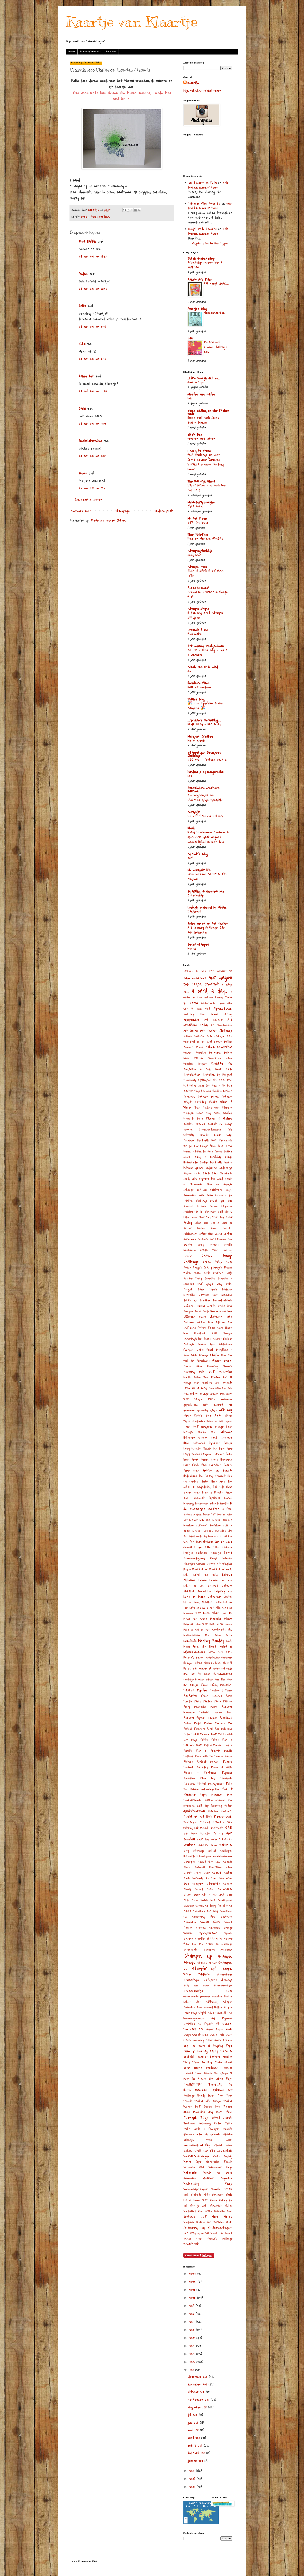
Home (72, 51)
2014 (192, 2346)
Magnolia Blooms (221, 1618)
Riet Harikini (87, 241)
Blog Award (213, 1113)
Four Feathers (203, 1383)
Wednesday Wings (207, 2183)
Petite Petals (209, 1740)
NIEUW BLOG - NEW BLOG (204, 724)
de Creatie (202, 1300)
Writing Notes (193, 2239)
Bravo (229, 1146)
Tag (185, 2045)
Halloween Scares (195, 1437)
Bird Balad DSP (222, 1080)
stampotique (224, 1974)
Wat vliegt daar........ (216, 283)
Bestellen (208, 1074)
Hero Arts (218, 1481)
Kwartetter (200, 1569)
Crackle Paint (209, 1250)
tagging (218, 2045)
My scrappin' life (199, 870)
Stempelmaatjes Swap (207, 1991)
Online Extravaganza (218, 1674)
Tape (229, 2045)
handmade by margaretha (205, 772)
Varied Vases (219, 2140)
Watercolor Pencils (219, 2162)
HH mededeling (201, 1487)
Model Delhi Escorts (202, 229)
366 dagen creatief (201, 984)
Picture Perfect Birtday (201, 1761)
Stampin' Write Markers (207, 1971)
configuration (205, 1234)
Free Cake (215, 1388)
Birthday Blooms (208, 1096)
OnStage (188, 1679)
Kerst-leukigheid (194, 1558)
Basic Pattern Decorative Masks (207, 1058)
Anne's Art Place (200, 279)
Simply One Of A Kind (203, 667)
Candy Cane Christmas (217, 1173)
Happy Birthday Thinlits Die (200, 1448)
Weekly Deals (221, 2189)
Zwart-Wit (190, 2244)
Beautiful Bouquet (195, 1064)
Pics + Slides (223, 1756)
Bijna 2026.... (195, 506)
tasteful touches (221, 2056)
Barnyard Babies (220, 1052)
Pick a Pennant (213, 1745)
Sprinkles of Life (205, 1938)
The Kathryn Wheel (201, 481)
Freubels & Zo (198, 630)
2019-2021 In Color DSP (198, 971)
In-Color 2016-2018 (199, 1520)
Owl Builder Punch (195, 1685)
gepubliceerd (190, 1405)
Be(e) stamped (198, 944)
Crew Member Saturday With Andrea (207, 877)
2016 (192, 2330)
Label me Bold (205, 1574)
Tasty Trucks (191, 2062)
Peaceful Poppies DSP (215, 1712)
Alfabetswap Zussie (213, 1003)
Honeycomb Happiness (206, 1498)
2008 (193, 2487)
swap (229, 2029)
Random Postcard (220, 1811)
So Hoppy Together (216, 1906)
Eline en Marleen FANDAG (205, 538)
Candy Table (190, 1179)
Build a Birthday (208, 1157)
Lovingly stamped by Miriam (207, 907)
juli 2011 (193, 2415)
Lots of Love (197, 1607)
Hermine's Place (198, 683)
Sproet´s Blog (198, 854)
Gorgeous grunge (212, 1426)
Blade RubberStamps (207, 1107)
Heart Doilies (200, 1459)
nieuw (207, 1663)
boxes (221, 1146)
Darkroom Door (208, 1295)
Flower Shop (192, 1366)
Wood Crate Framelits (211, 2211)
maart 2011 (196, 2445)
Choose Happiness (221, 1206)
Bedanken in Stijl (197, 1069)
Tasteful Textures (195, 2056)
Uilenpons (188, 2134)
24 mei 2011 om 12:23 (93, 391)
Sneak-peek (224, 1900)
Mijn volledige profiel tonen (202, 90)
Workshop (219, 2222)
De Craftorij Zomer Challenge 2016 (215, 347)
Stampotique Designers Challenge (204, 754)
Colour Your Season (207, 1223)
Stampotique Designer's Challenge (207, 1980)
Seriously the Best (204, 1878)
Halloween (226, 1432)
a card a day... (209, 991)
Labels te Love (220, 1580)
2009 (193, 2479)
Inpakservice (211, 1536)
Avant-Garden (216, 1036)
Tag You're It (200, 2045)
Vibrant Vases (223, 2145)
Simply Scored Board (198, 1889)
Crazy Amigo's (192, 1267)
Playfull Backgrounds (210, 1783)
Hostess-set (202, 1503)
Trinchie (187, 2101)
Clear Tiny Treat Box (211, 1217)
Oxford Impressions (221, 1685)
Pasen (217, 1701)
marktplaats (219, 1630)
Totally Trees (206, 2095)
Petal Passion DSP (204, 1734)
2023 (193, 2273)
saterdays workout (204, 1851)
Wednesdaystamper (195, 2189)
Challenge (201, 1201)
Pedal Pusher (203, 1723)
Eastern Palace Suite (210, 1328)
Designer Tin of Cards (196, 1311)
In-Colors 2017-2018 (222, 1520)
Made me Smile (195, 1618)
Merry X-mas (197, 740)
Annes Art (86, 376)
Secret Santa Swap (196, 1873)
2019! (190, 858)
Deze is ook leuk (221, 1311)
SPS (219, 1938)
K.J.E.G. (216, 1547)
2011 (192, 2370)
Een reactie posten (88, 499)
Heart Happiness (221, 1459)
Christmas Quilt (214, 1212)
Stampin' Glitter (206, 1963)
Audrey (83, 274)
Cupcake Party (192, 1278)
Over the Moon (223, 1679)
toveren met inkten (201, 438)
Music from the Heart (199, 1646)
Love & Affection (216, 1608)
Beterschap (196, 895)
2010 (192, 2470)
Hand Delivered (221, 1437)
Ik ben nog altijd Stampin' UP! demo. (206, 615)
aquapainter (191, 1019)
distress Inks (221, 1316)
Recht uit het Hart (197, 1816)
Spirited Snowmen (208, 1927)
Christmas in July (193, 1212)
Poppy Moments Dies (216, 1794)
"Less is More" (198, 588)
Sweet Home (200, 2034)
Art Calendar (213, 1020)
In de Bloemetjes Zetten (207, 1506)
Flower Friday (222, 1360)
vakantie (227, 2134)
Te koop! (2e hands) (90, 51)
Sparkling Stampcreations (206, 891)
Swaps (187, 2035)
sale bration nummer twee (208, 185)
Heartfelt (215, 1465)
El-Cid (191, 828)
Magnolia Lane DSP (195, 1624)
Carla (82, 408)
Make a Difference (220, 1624)
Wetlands (196, 2195)
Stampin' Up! (204, 1968)
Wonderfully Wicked (221, 2206)
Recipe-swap (223, 1816)
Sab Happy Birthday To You (203, 1833)
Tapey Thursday (221, 2051)
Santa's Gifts (207, 1845)
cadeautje (225, 1168)
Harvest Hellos (223, 1454)
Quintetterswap (194, 1811)
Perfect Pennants (194, 1729)
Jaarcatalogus (204, 1542)
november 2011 (198, 2384)
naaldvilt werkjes (199, 687)
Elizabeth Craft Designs (213, 1333)
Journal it (189, 1547)
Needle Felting (192, 1663)
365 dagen (220, 977)
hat (190, 398)
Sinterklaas (224, 1889)
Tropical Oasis (212, 2106)
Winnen (213, 2200)
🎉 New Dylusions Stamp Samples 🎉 (205, 706)
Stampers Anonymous (218, 1949)
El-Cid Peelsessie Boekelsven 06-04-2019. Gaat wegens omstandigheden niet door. (208, 837)
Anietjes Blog (197, 309)
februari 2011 (197, 2453)
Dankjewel (194, 911)
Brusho (218, 1151)
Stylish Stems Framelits (212, 2013)
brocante (208, 1151)
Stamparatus (191, 1949)
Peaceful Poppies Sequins (200, 1718)
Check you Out (221, 1201)
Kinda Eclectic (221, 1558)
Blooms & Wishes (219, 1118)
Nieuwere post (81, 511)
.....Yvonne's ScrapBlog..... (204, 720)
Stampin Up (197, 1956)
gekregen (226, 1399)
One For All (192, 1674)
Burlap (204, 1162)
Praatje (208, 1800)
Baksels (218, 1042)
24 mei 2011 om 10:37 (92, 326)
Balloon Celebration (219, 1047)
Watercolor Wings (220, 2167)
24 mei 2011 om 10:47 (92, 359)
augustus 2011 (198, 2407)
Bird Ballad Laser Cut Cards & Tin (204, 1085)
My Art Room (197, 518)
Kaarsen (227, 1547)
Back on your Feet (201, 1042)
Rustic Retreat (211, 1828)
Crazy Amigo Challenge (96, 216)
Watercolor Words (197, 2172)
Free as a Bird (195, 1388)
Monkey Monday (211, 1641)
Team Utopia (223, 2062)
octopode (226, 1668)
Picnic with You (204, 1756)
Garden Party (204, 1399)
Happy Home (225, 1448)
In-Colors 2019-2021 (202, 1531)
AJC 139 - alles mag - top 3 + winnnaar (207, 653)
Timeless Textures (209, 2090)
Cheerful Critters (194, 1206)
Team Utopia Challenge (200, 2067)
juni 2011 (194, 2422)
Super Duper (214, 2029)
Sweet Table (216, 2035)
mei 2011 (194, 2430)
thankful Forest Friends (197, 2073)
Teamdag (227, 2068)
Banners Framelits (194, 1053)
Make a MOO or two (196, 1630)
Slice (229, 1895)
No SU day (190, 1668)
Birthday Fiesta (206, 1102)
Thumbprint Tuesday (202, 2084)
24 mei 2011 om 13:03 (92, 423)
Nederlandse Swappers (219, 1657)
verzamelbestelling (196, 2145)
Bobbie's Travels (194, 1124)
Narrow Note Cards (220, 1652)
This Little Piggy (220, 2078)
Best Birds (223, 1069)
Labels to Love (194, 1586)
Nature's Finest (193, 1657)
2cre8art (222, 971)
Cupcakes (210, 1278)
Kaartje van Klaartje (132, 21)
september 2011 (199, 2399)
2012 (192, 2362)
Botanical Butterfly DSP (200, 1140)
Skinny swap (191, 1894)
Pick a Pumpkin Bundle (214, 1750)
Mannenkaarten (214, 312)
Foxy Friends (223, 1382)
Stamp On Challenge (219, 1944)
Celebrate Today (221, 1190)
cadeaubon (211, 1168)
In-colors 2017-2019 (195, 1525)
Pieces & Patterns (199, 1772)
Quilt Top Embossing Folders (214, 1806)
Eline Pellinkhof (198, 534)
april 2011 (194, 2438)
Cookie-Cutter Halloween (212, 1239)
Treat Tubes (224, 2095)
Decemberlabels (222, 1300)
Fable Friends (199, 1355)
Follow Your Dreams (207, 1377)
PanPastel (190, 1696)
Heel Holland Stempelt (212, 1476)
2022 (193, 2281)
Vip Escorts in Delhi (202, 182)
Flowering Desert (219, 1366)
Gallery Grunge (199, 1393)
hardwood (206, 1454)
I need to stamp (199, 451)
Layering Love (223, 1591)
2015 (192, 2338)
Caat (191, 338)
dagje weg (214, 1284)
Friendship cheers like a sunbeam (205, 265)
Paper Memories (211, 1696)
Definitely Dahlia (194, 1306)
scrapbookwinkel (222, 1856)
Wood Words (222, 2216)
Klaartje (193, 83)
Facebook (111, 51)
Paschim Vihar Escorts (204, 203)
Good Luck (194, 555)
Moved (192, 948)
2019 (192, 2305)
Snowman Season (193, 1906)
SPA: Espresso (198, 522)
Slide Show (190, 1900)
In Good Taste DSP (204, 1514)
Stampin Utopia (198, 609)
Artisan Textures (193, 1036)
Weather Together (217, 2178)
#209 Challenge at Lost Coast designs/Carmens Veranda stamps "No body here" (206, 462)
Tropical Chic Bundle (207, 2101)
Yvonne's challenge (219, 2239)
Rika (82, 344)
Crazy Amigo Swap (217, 1262)
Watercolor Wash (194, 2167)
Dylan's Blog (196, 699)
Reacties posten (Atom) (108, 520)
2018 (192, 2313)
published (220, 1800)
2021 (192, 2289)
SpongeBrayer (208, 1933)
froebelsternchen (90, 441)
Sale (214, 1839)
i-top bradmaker (219, 1503)
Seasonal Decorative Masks (213, 1867)
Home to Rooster (213, 1492)
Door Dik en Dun (220, 1322)
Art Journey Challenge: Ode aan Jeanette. (206, 930)
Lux (190, 776)
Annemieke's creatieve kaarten (203, 790)
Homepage (123, 511)
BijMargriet (204, 1080)
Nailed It (226, 1646)
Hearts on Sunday (217, 1470)
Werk (186, 2195)
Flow (223, 1355)
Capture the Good (211, 1179)
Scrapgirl (194, 812)
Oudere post (164, 511)
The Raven (198, 2078)
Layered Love (204, 1591)
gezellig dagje (207, 1410)
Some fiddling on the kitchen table (208, 412)
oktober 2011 (197, 2392)
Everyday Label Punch (198, 1349)
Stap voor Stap (196, 1985)
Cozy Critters (208, 1245)
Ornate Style (204, 1679)
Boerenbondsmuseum (210, 1129)
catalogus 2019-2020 (195, 1190)
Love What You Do (217, 1613)
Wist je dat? (198, 2206)
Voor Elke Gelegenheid (217, 2151)
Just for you (196, 382)
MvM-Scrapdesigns (201, 502)
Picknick (188, 1756)
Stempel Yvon (197, 567)
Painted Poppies (195, 1690)
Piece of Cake (221, 1767)
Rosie (83, 473)
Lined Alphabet (203, 1602)
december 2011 (198, 2376)
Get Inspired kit (217, 1404)
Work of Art (204, 2222)
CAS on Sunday (219, 1184)
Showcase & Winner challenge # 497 (208, 594)
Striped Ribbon (213, 2007)
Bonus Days (223, 1135)
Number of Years (209, 1668)
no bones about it (221, 1663)
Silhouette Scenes (219, 1883)
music (229, 1641)
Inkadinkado (195, 1536)
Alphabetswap (223, 1008)
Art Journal (190, 1030)
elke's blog (195, 434)
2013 (192, 2354)
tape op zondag (195, 2051)
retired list (190, 1828)
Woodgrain (189, 2222)
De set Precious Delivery (205, 816)
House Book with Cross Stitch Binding (203, 420)
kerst (228, 1552)
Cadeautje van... (192, 1173)
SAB (228, 1828)
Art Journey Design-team (206, 646)
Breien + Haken (192, 1151)
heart (186, 1459)
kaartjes (188, 1553)
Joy (189, 671)
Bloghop (227, 1113)
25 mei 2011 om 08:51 (92, 488)
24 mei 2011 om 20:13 (92, 456)
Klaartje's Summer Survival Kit (202, 1564)
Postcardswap (192, 1800)
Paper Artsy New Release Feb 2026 (207, 488)
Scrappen (189, 1861)
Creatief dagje (222, 1273)
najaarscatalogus (194, 1652)
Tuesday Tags (196, 2117)
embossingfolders (192, 1339)
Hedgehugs (190, 1476)
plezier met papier (201, 394)
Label (186, 1575)
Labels (202, 1580)
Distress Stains (194, 1322)
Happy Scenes (191, 1454)
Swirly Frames (223, 2040)
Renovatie (195, 634)
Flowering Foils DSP (199, 1371)
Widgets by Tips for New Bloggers (210, 243)
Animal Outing (221, 1014)
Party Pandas (203, 1701)
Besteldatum (191, 1074)
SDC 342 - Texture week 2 (207, 759)
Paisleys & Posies (221, 1690)
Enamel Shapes (213, 1339)
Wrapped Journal (199, 2233)
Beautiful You (221, 1063)
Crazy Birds (202, 1273)
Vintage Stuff (192, 2151)
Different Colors (194, 1317)
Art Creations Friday (207, 1022)
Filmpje (214, 1355)
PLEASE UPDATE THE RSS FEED (206, 573)
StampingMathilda (200, 551)
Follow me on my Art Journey (208, 923)
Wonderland (189, 2211)
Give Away (213, 1415)
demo (229, 1306)
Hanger (228, 1443)
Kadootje (215, 1553)
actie (193, 1003)
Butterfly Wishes (221, 1162)
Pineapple (226, 1778)
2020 (193, 2297)
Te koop (207, 2062)
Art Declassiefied (221, 1025)
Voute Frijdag (222, 2156)
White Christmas (214, 2195)
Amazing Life (193, 1014)
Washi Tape (192, 2161)
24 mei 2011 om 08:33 (93, 288)
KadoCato (201, 1553)
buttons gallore (193, 1168)
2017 (192, 2322)
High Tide (218, 1487)
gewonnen (189, 1410)
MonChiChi (190, 1641)
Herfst (205, 1481)
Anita (82, 306)
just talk (204, 1547)
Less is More (194, 1596)
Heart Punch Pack (195, 1465)
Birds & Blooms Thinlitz (208, 1091)
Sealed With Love (209, 1862)
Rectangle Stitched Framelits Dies (207, 1822)
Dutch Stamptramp (201, 258)
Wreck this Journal (221, 2233)
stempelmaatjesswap (196, 1996)
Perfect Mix (223, 1723)
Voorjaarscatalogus (196, 2156)
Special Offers (210, 1922)
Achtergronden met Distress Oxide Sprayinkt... (206, 798)
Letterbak (214, 1596)
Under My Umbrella (208, 2134)
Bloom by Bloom (193, 1118)
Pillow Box (208, 1778)
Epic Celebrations (221, 1344)
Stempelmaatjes (222, 1985)
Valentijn (188, 2140)
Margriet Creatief (200, 736)
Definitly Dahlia (216, 1306)
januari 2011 (196, 2460)
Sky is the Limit (213, 1895)
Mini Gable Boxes (218, 1635)
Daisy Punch (207, 1289)
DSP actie (189, 1328)
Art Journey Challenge (216, 1030)
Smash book (207, 1900)
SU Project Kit (208, 2024)
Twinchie (227, 2129)
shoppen (197, 1883)
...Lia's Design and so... (204, 378)
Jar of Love (223, 1541)
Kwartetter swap (220, 1569)
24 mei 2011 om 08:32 (93, 256)
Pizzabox (189, 1784)
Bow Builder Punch (205, 1146)
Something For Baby (205, 1911)
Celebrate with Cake (198, 1195)
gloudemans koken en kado (208, 1421)
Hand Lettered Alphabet (201, 1443)
